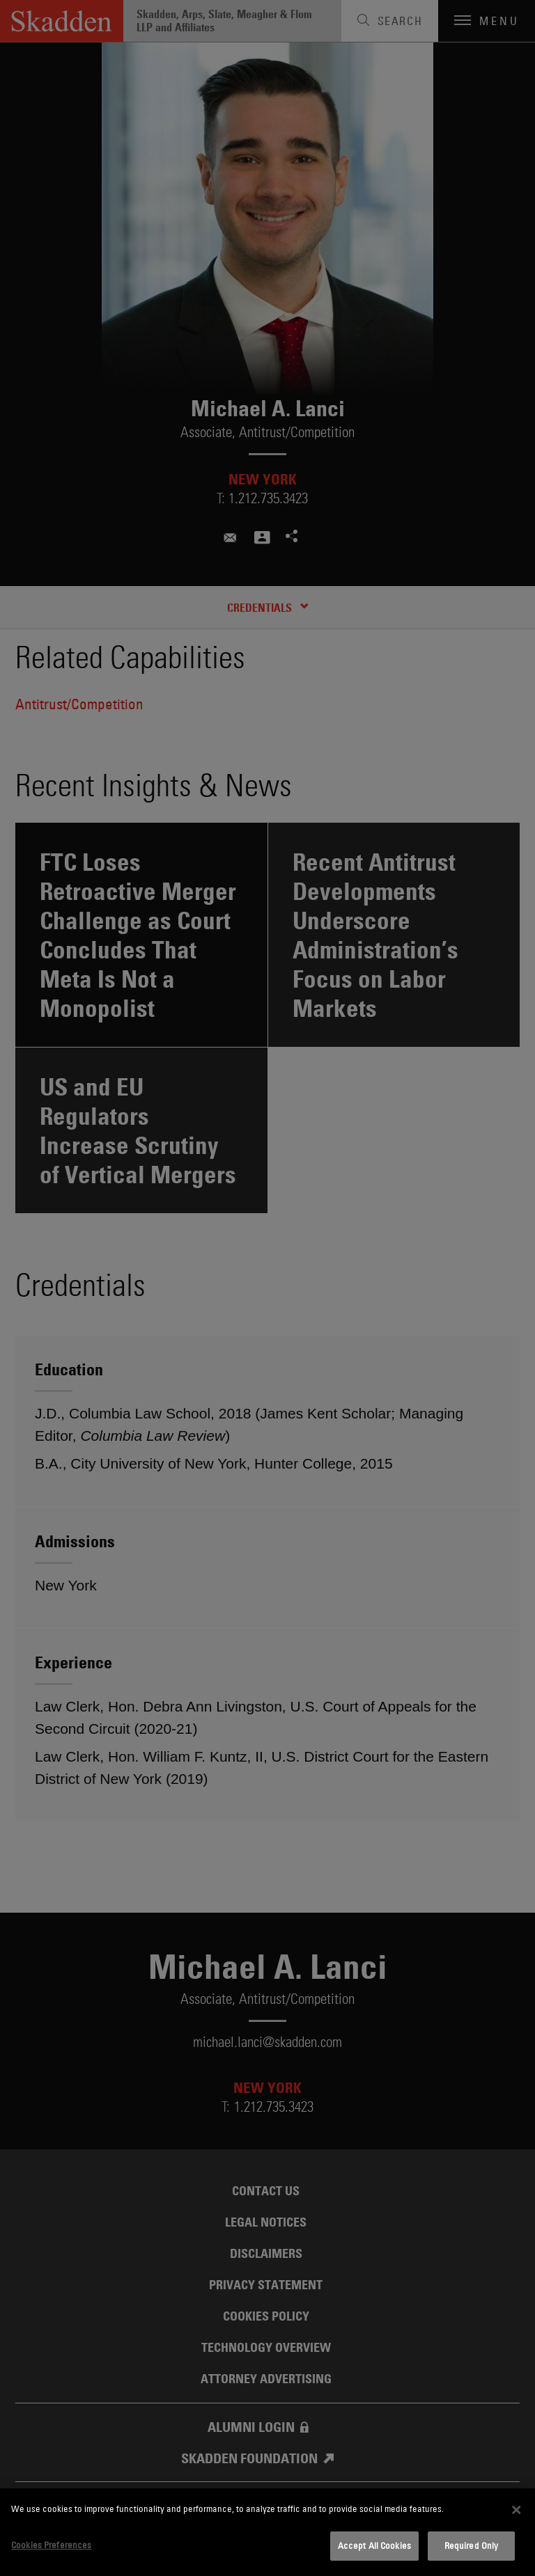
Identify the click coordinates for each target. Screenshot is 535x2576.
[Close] (516, 2510)
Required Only (471, 2545)
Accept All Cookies (374, 2545)
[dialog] (267, 2532)
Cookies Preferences (51, 2544)
